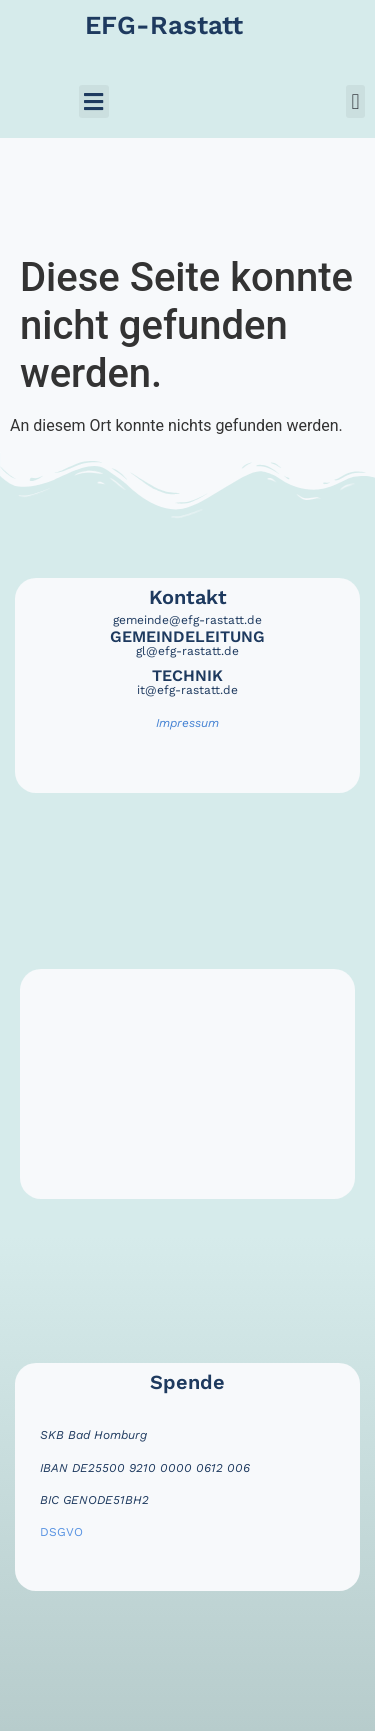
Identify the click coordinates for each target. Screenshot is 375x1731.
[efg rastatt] (187, 1084)
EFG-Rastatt (164, 25)
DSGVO (61, 1532)
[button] (94, 101)
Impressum (187, 723)
